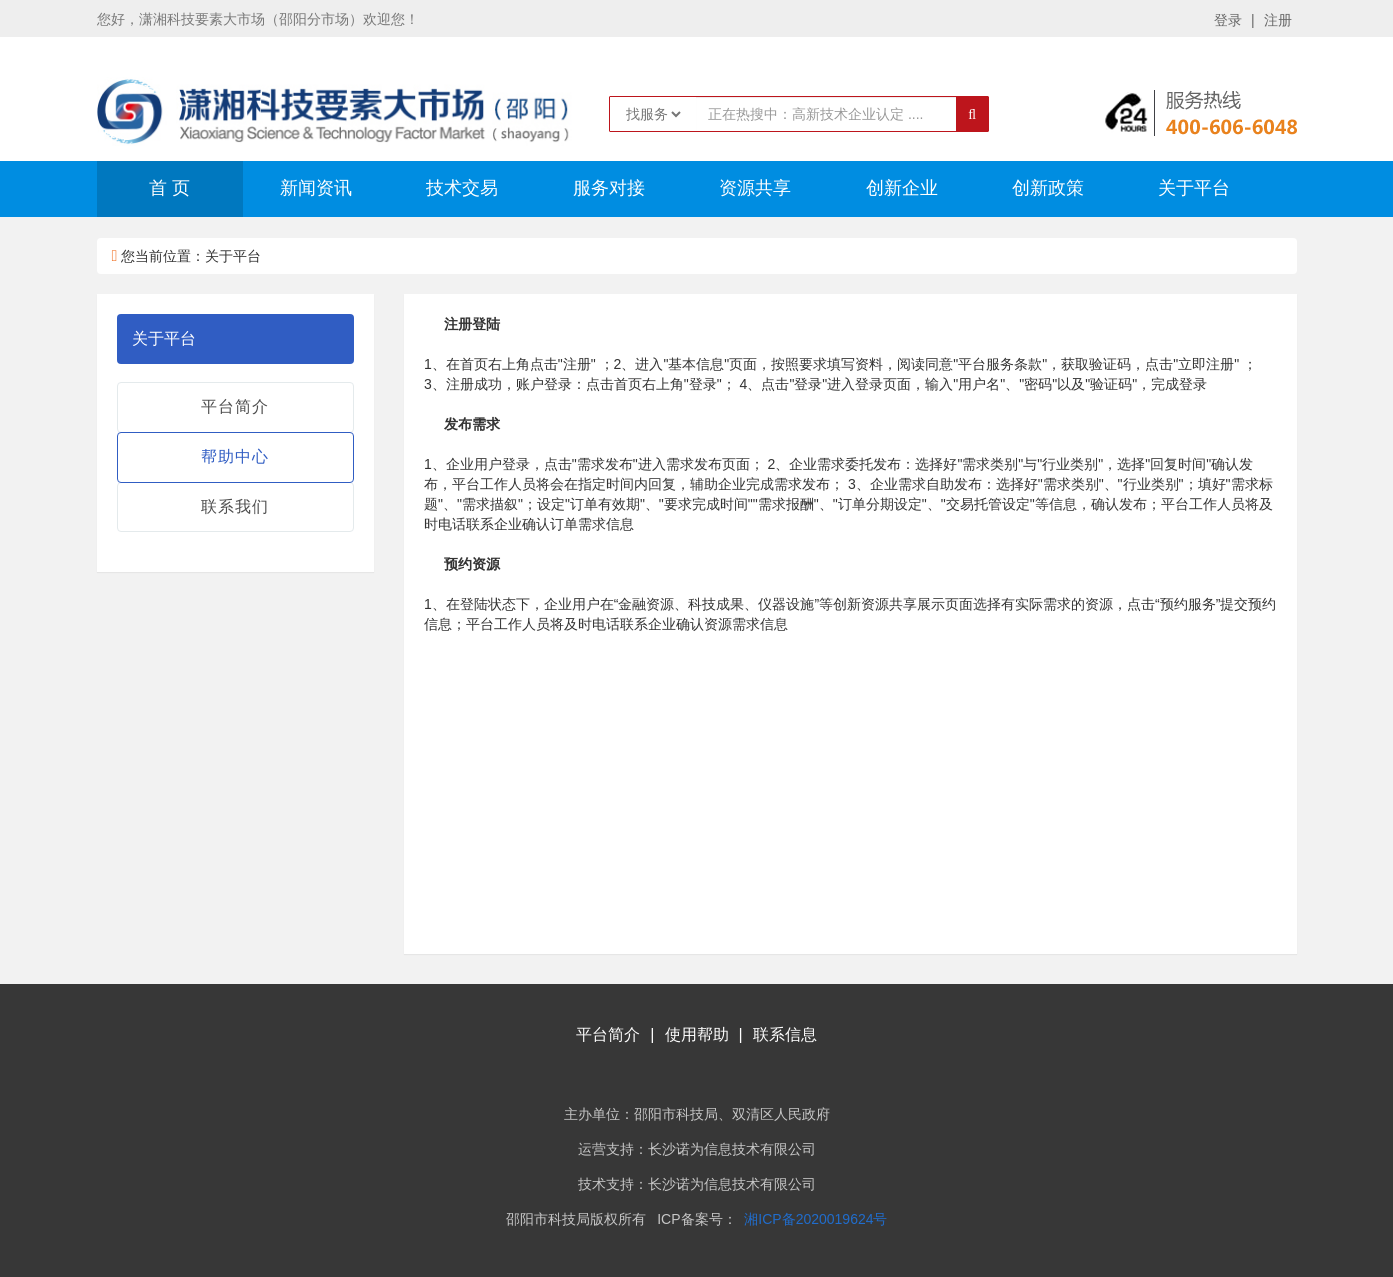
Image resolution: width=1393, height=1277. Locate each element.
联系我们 (235, 506)
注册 (1278, 20)
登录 (1228, 20)
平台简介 (235, 406)
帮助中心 (235, 456)
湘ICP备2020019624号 (815, 1219)
